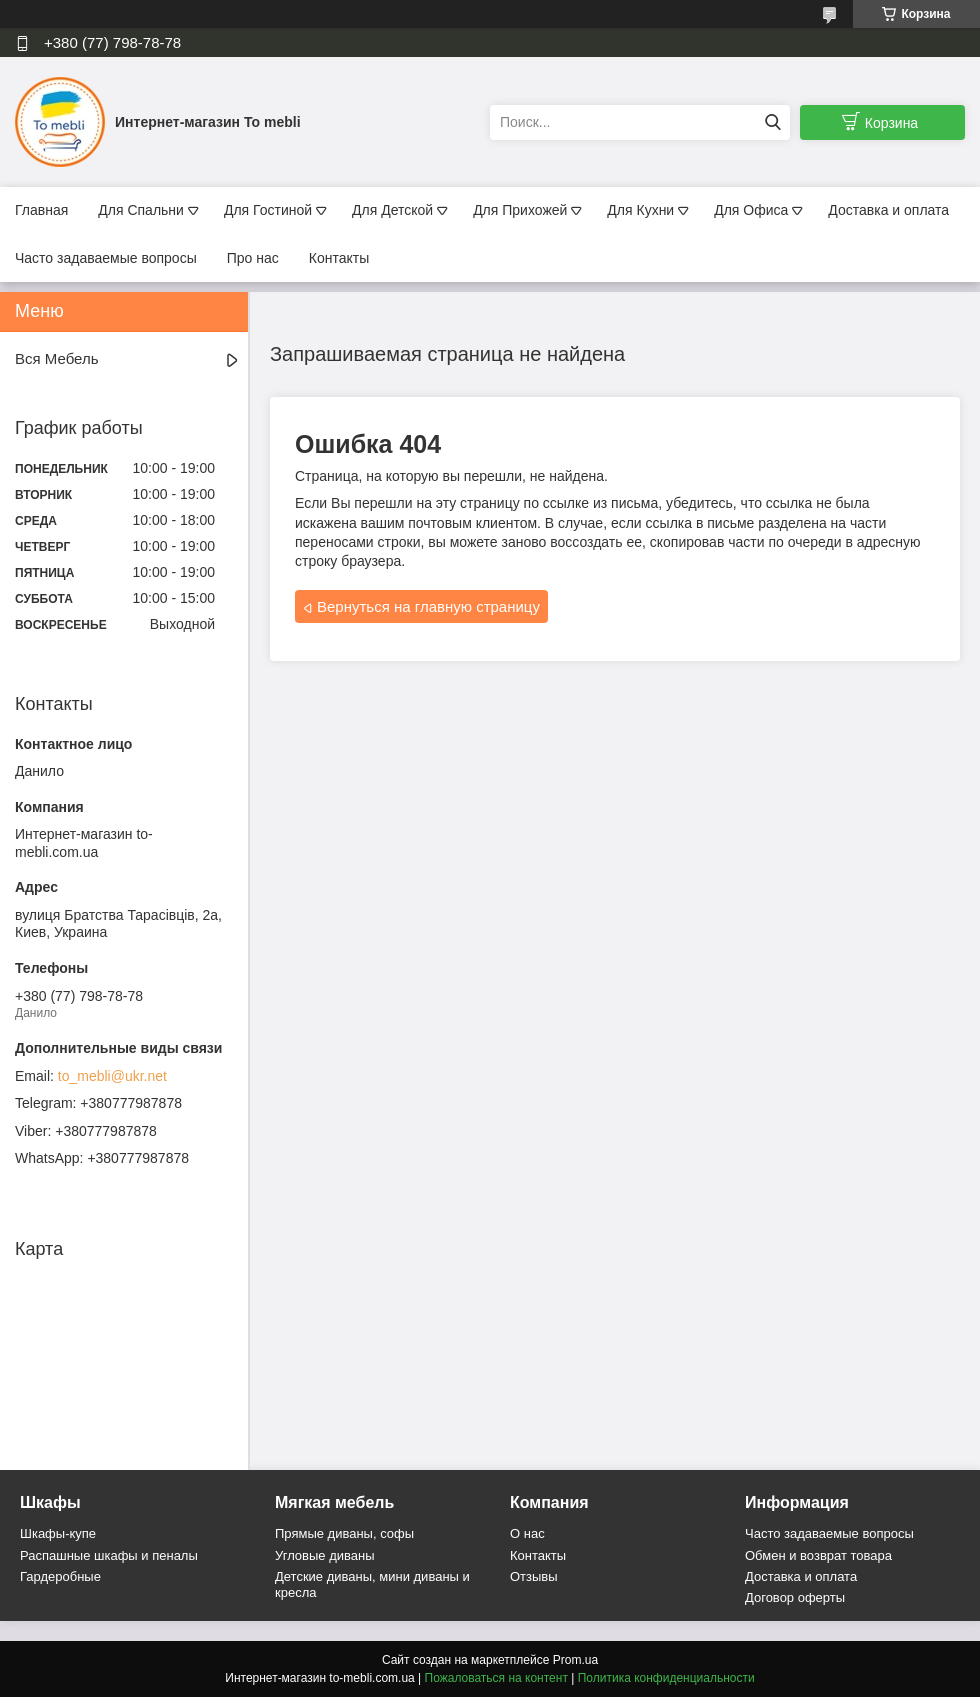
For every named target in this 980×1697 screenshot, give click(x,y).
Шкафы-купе (58, 1533)
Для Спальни (141, 210)
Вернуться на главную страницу (428, 606)
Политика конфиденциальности (666, 1678)
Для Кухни (640, 210)
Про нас (253, 258)
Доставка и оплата (888, 210)
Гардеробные (60, 1576)
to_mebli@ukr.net (112, 1076)
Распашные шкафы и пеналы (109, 1555)
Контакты (339, 258)
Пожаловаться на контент (496, 1678)
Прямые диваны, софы (344, 1533)
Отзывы (534, 1576)
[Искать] (772, 122)
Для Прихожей (520, 210)
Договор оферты (795, 1597)
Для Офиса (751, 210)
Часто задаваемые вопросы (106, 258)
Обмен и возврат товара (818, 1555)
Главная (41, 210)
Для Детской (392, 210)
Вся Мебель (56, 358)
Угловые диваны (325, 1555)
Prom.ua (575, 1660)
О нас (527, 1533)
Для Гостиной (268, 210)
